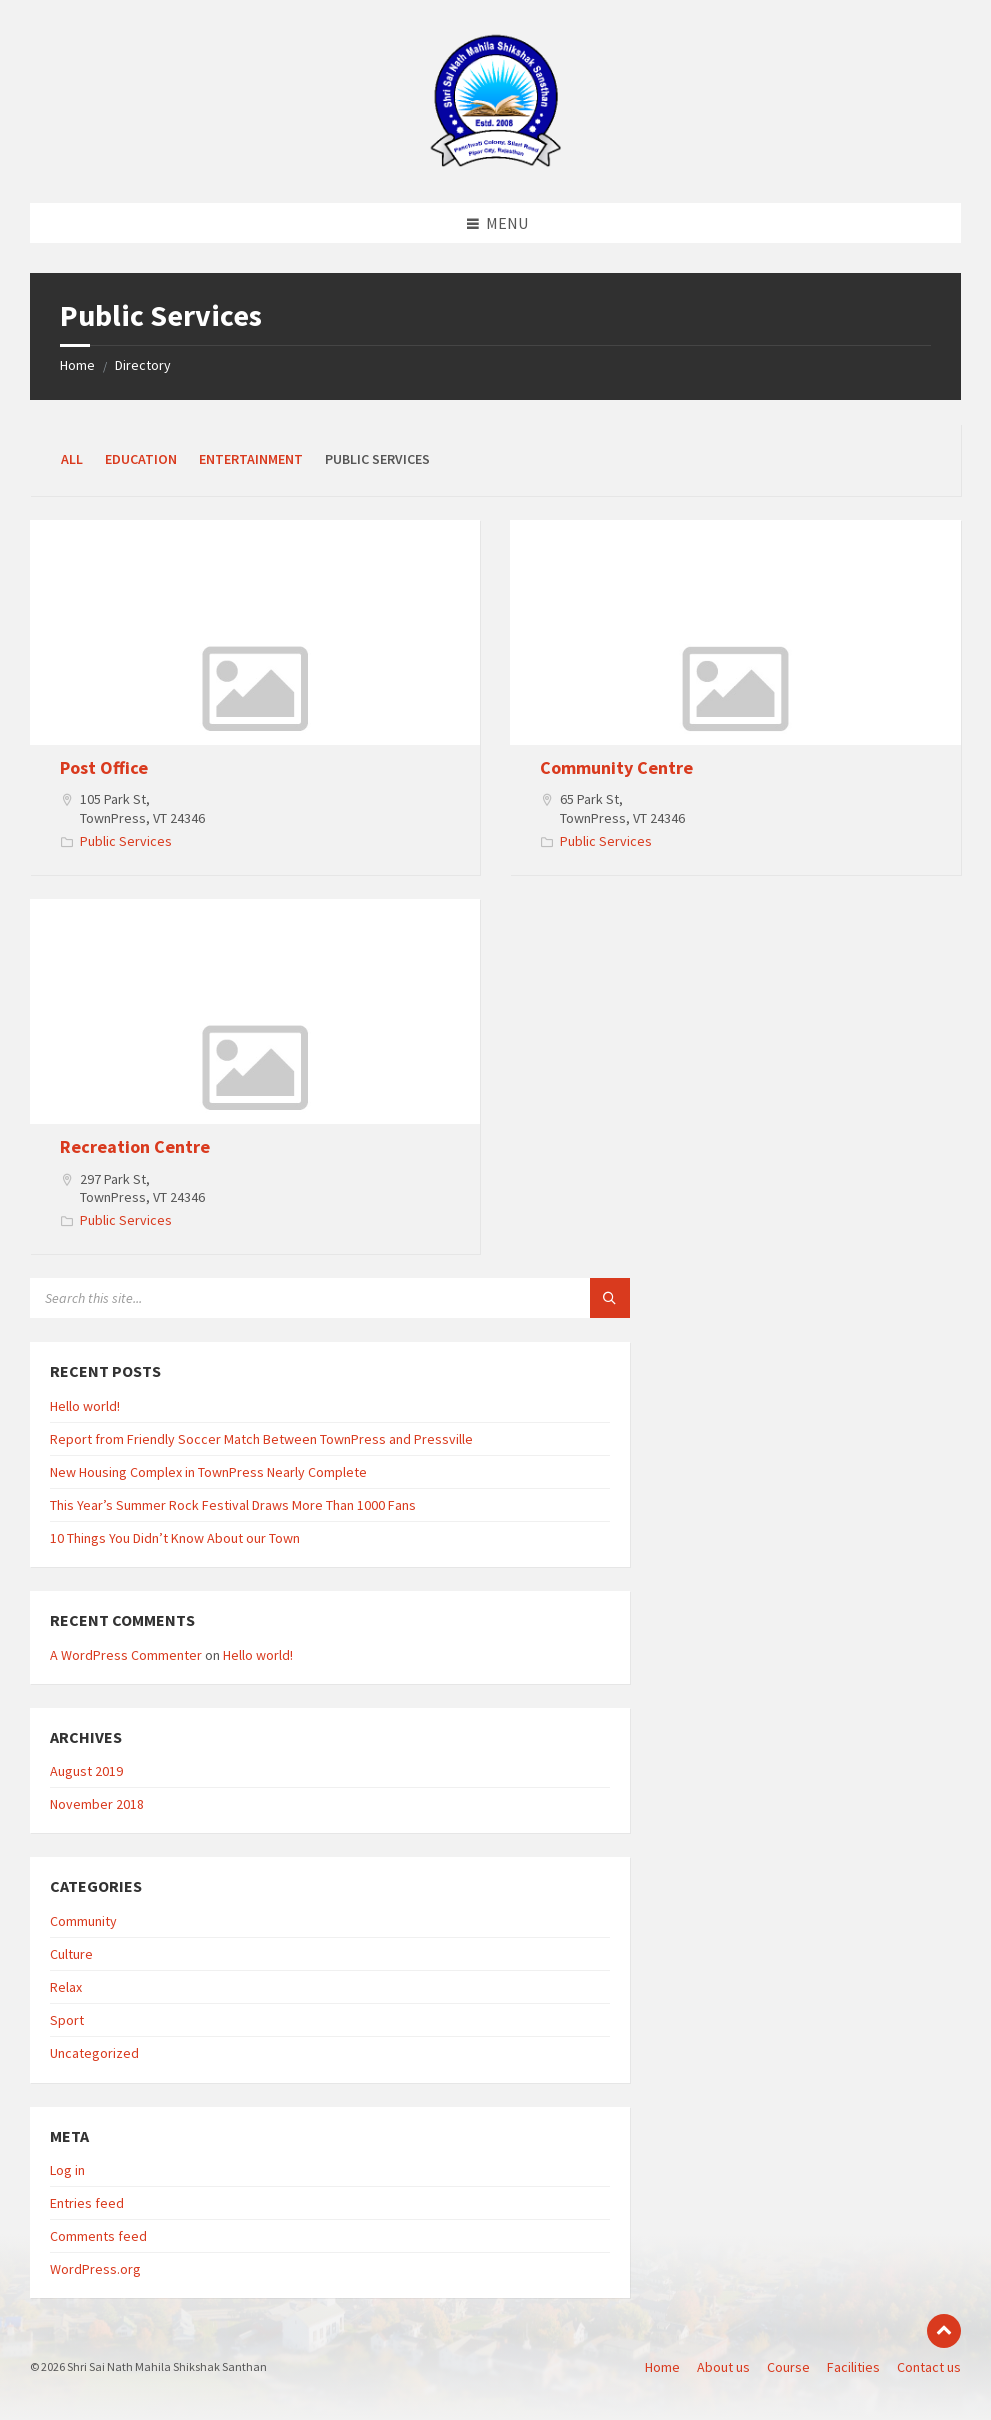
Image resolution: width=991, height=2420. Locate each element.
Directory (143, 365)
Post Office (104, 767)
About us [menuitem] (723, 2367)
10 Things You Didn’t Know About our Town (175, 1538)
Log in (67, 2170)
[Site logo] (496, 164)
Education (141, 459)
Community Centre (616, 767)
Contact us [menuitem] (929, 2367)
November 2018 (97, 1804)
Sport (67, 2020)
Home (77, 365)
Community (83, 1921)
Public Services (126, 841)
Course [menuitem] (788, 2367)
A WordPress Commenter (126, 1655)
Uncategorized (94, 2053)
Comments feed (98, 2236)
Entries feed (87, 2203)
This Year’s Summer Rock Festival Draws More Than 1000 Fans (233, 1505)
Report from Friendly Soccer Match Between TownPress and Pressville (261, 1439)
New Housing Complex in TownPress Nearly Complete (208, 1472)
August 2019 (86, 1771)
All (72, 459)
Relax (66, 1987)
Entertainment (251, 459)
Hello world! (85, 1406)
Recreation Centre (135, 1146)
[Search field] (280, 1298)
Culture (71, 1954)
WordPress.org (95, 2269)
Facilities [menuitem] (853, 2367)
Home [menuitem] (662, 2367)
